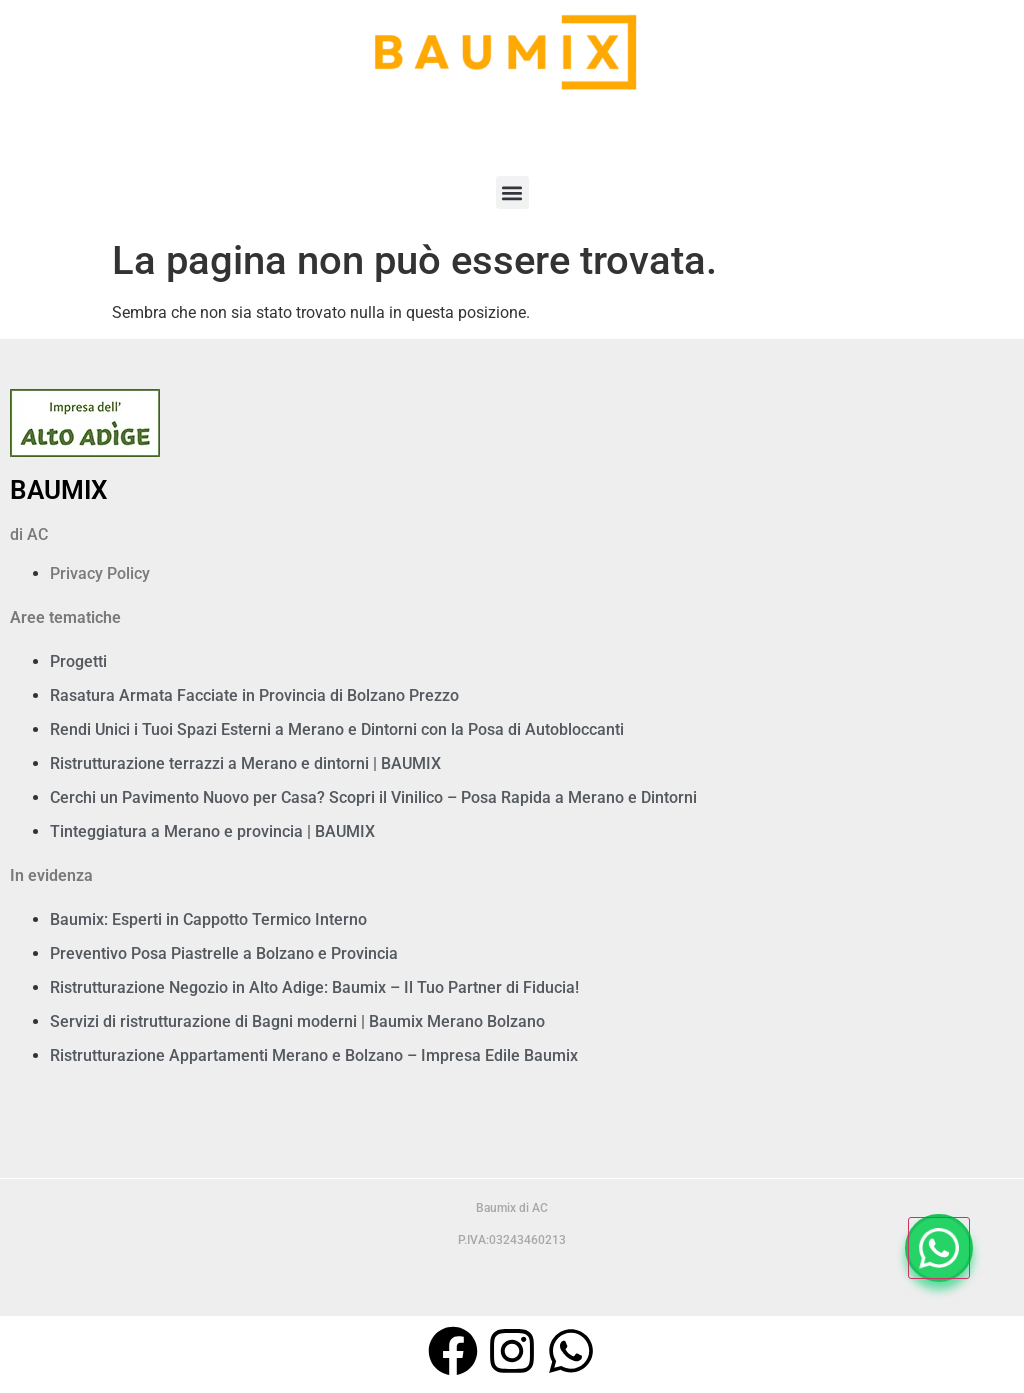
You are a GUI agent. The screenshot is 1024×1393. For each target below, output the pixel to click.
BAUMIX (58, 490)
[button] (512, 192)
